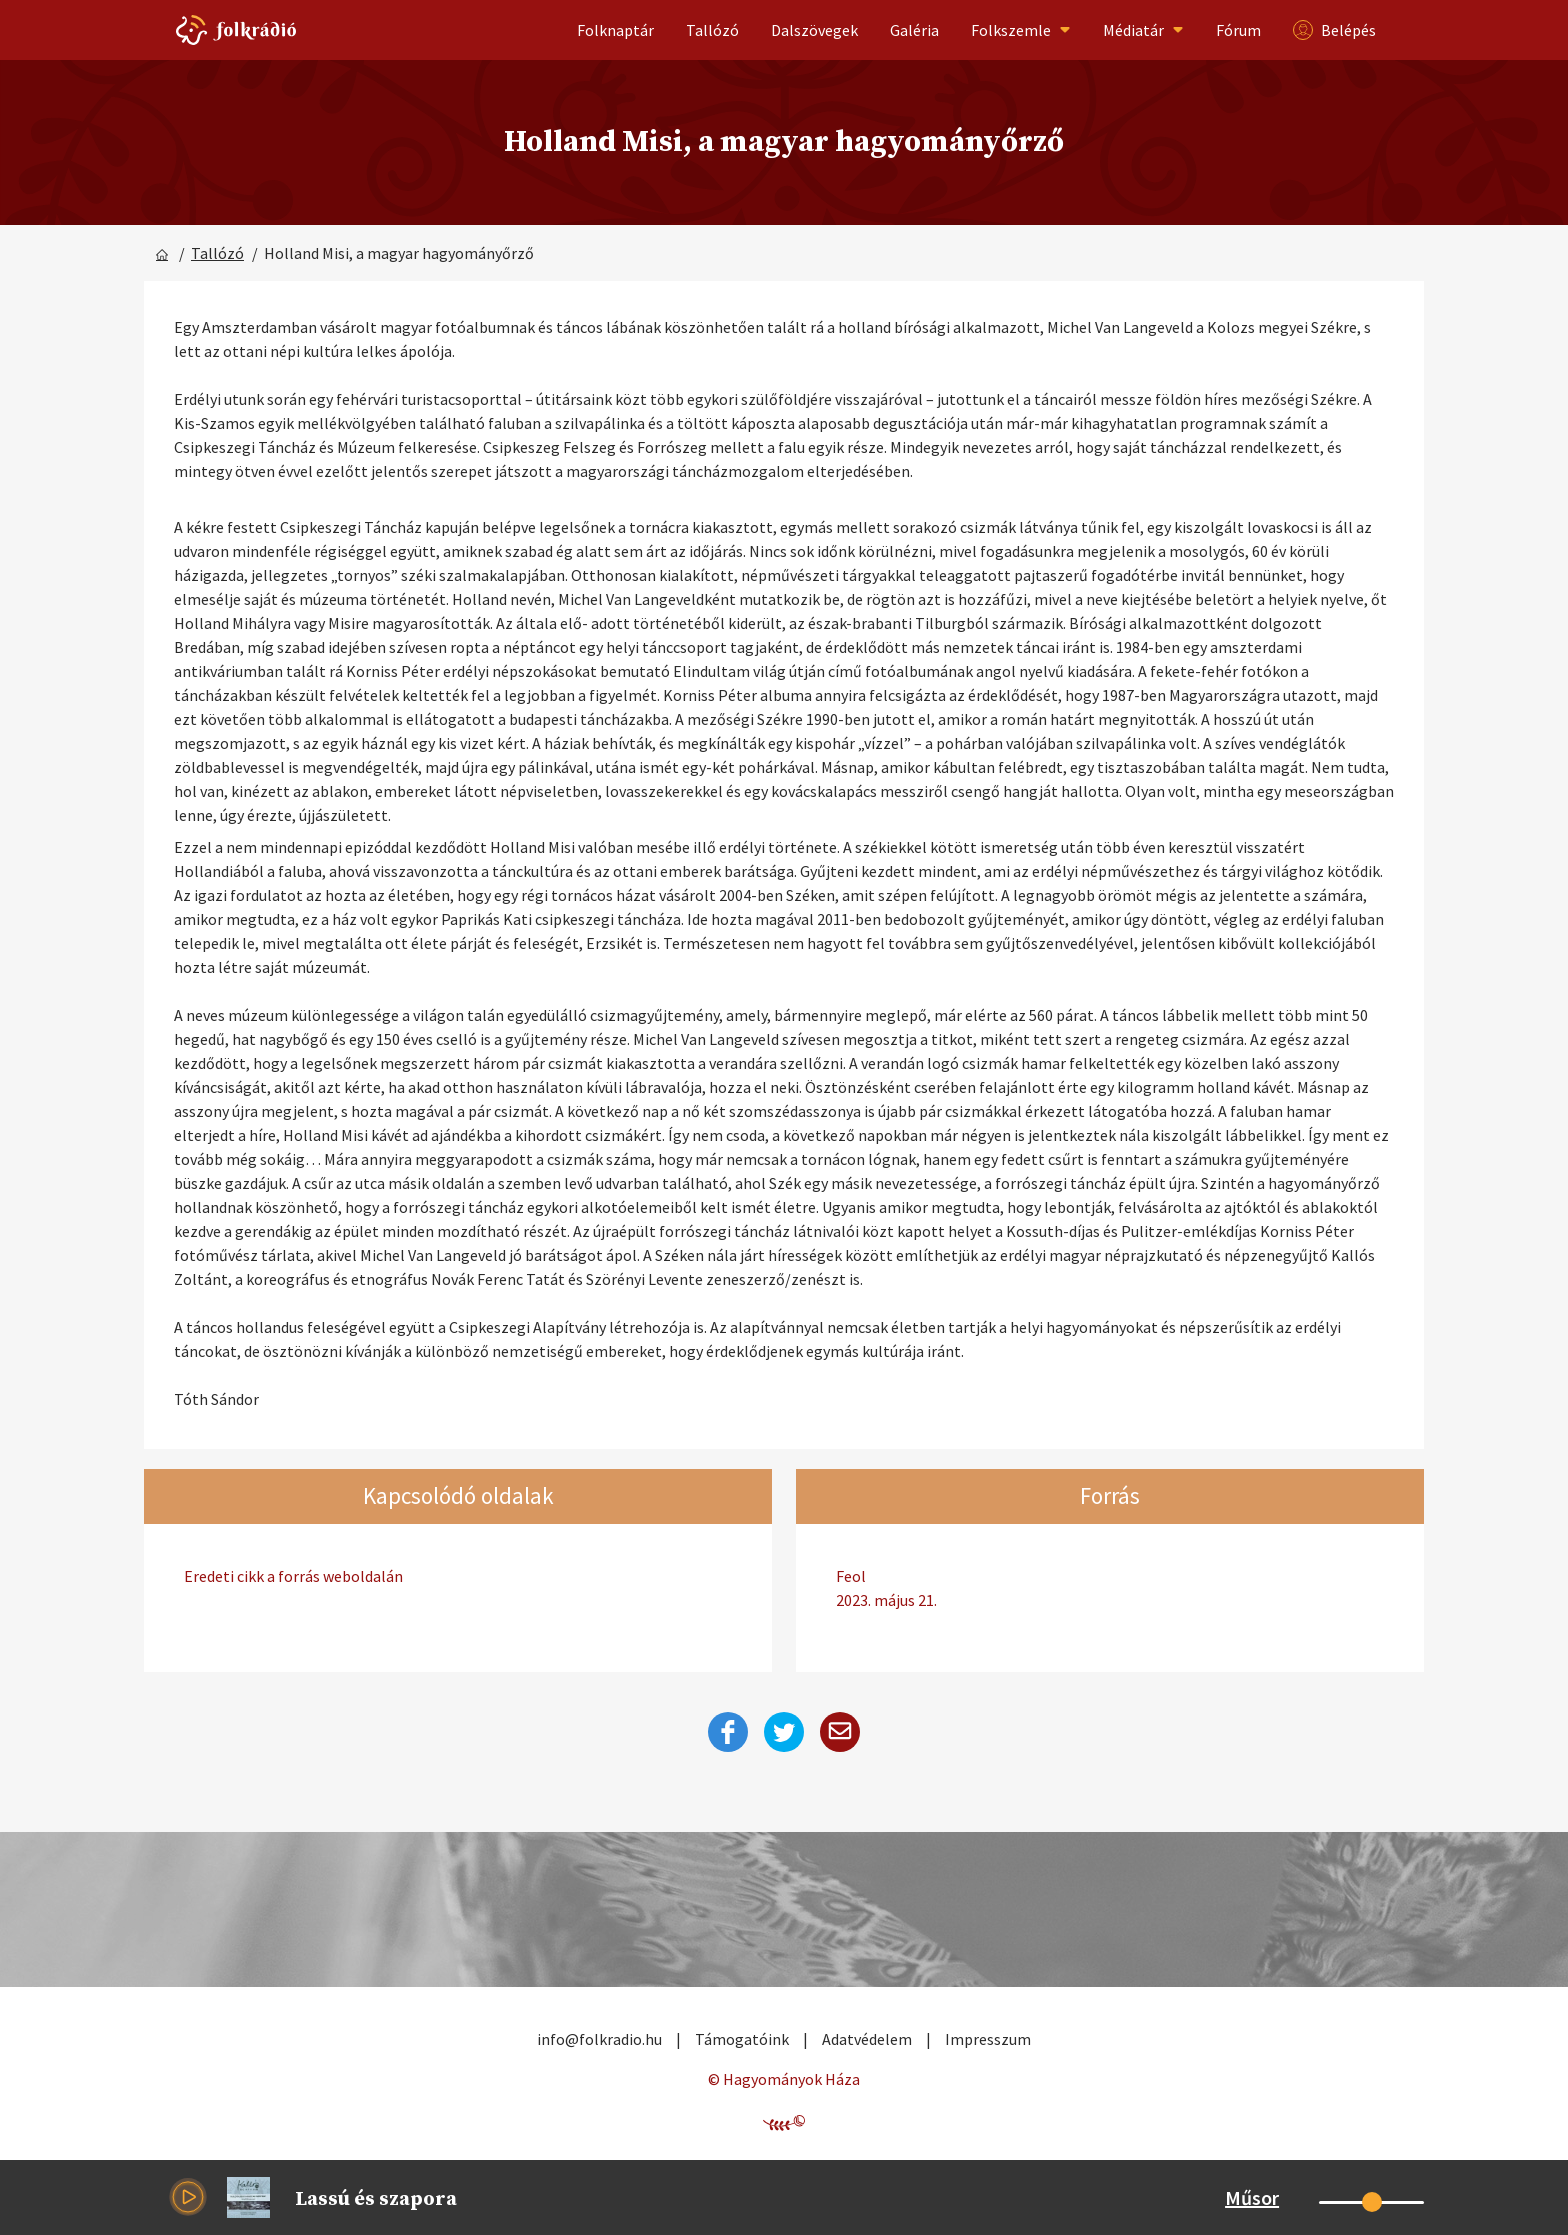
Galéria (914, 30)
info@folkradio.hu (599, 2039)
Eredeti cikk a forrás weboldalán (293, 1576)
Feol (1110, 1589)
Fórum (1238, 30)
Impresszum (988, 2039)
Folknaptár (615, 30)
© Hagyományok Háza (784, 2079)
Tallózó (712, 30)
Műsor (1252, 2197)
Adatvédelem (867, 2039)
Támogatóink (742, 2039)
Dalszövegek (814, 30)
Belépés (1334, 30)
